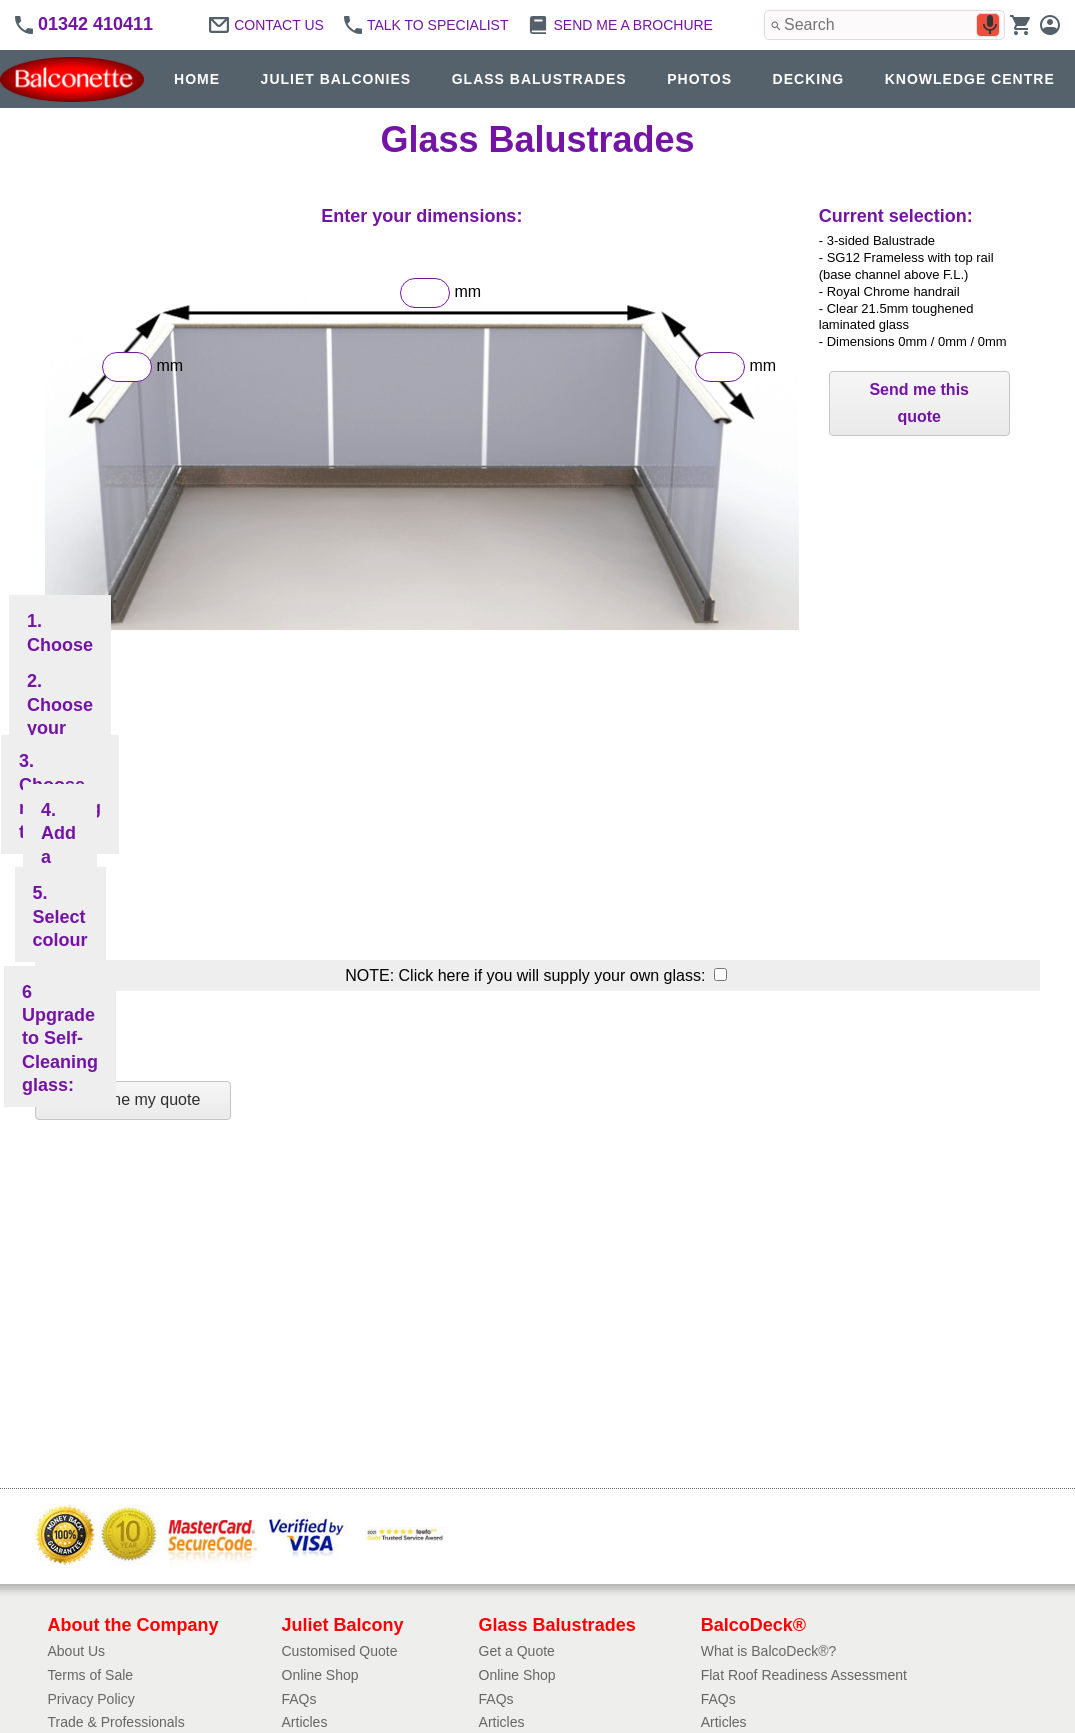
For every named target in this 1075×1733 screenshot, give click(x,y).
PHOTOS (699, 79)
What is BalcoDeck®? (769, 1651)
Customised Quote (340, 1651)
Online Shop (320, 1675)
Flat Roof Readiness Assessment (804, 1675)
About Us (77, 1651)
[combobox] (884, 25)
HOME (197, 79)
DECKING (809, 79)
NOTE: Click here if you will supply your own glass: (527, 975)
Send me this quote (919, 403)
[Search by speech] (990, 25)
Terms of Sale (91, 1675)
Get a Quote (517, 1651)
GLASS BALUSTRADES (539, 79)
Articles (305, 1722)
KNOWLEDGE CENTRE (970, 79)
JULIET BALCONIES (336, 79)
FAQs (299, 1699)
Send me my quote (133, 1099)
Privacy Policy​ (91, 1699)
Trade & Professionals (116, 1722)
